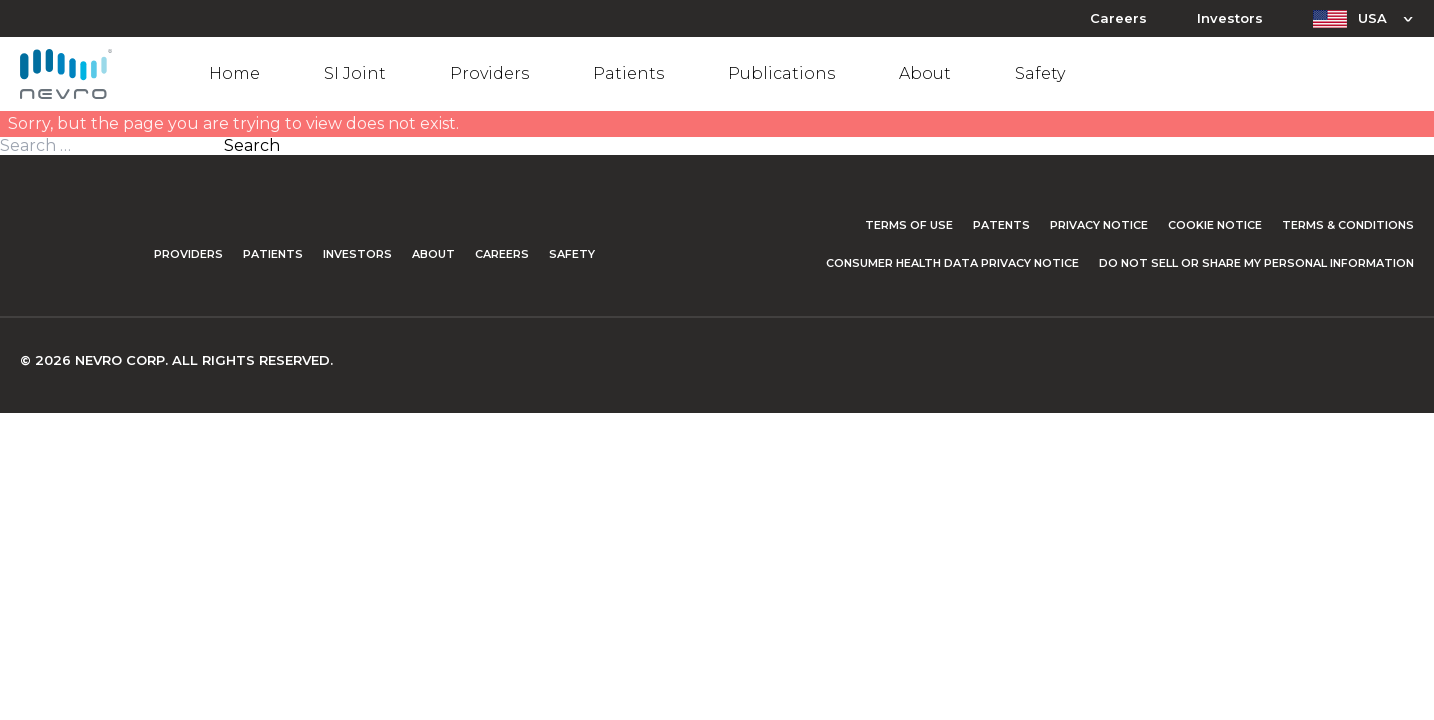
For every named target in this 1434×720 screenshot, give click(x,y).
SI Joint (355, 73)
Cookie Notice (1215, 225)
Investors (1230, 18)
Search (252, 146)
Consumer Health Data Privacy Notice (952, 263)
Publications (781, 73)
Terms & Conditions (1348, 225)
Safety (1040, 73)
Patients (628, 73)
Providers (489, 73)
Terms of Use (909, 225)
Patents (1001, 225)
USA (1372, 18)
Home (234, 73)
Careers (1118, 18)
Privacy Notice (1099, 225)
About (925, 73)
